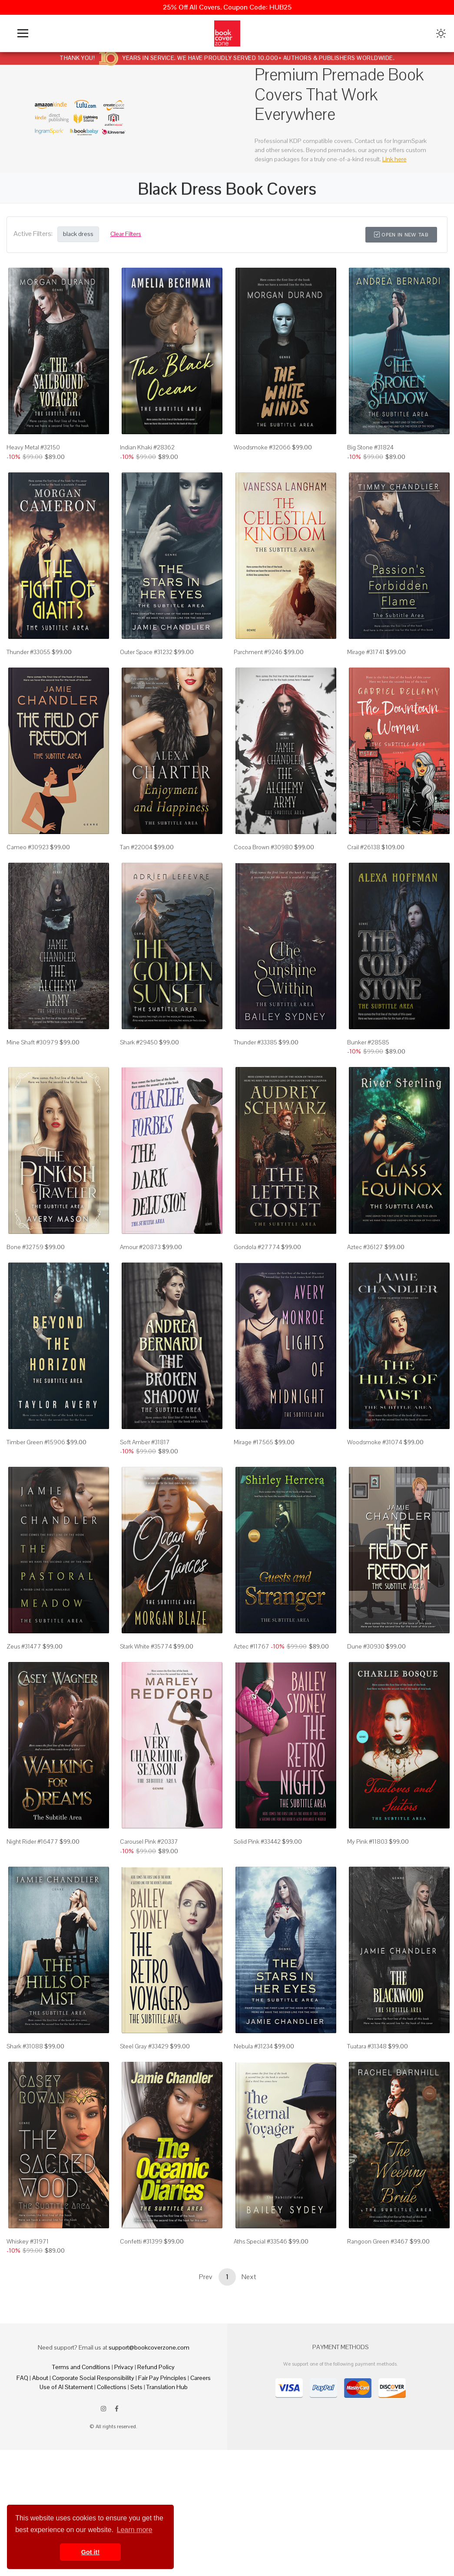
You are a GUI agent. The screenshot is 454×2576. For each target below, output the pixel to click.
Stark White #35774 (146, 1728)
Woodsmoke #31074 (374, 1512)
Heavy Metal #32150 (33, 459)
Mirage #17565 (253, 1512)
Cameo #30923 (28, 882)
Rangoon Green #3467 (377, 2358)
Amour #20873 (140, 1305)
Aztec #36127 (365, 1305)
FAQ (22, 2495)
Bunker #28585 (368, 1089)
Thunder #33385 (255, 1089)
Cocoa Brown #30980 (263, 882)
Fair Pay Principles (162, 2495)
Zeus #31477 (24, 1728)
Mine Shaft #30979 (32, 1089)
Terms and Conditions (81, 2484)
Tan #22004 (136, 882)
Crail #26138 (363, 882)
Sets (136, 2504)
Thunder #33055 (28, 675)
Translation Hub (167, 2504)
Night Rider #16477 (32, 1935)
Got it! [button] (90, 2552)
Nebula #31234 (253, 2151)
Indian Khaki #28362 (147, 459)
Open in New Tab (401, 235)
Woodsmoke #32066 (262, 459)
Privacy (123, 2484)
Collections (111, 2504)
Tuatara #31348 (367, 2151)
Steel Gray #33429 (144, 2151)
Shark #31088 (25, 2151)
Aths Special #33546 (260, 2358)
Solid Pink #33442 (257, 1935)
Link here (394, 159)
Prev (205, 2393)
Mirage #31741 (365, 675)
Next (249, 2393)
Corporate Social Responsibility (93, 2495)
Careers (200, 2495)
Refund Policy (156, 2484)
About (40, 2495)
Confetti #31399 (141, 2358)
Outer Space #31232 (146, 675)
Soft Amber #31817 (145, 1512)
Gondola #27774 (257, 1305)
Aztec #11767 (251, 1728)
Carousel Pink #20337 (149, 1935)
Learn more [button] (134, 2529)
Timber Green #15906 (36, 1512)
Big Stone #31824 (370, 459)
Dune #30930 (365, 1728)
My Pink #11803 (367, 1935)
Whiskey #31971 (28, 2358)
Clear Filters (125, 234)
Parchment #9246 (258, 675)
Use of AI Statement (66, 2504)
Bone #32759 (25, 1305)
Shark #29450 (139, 1089)
